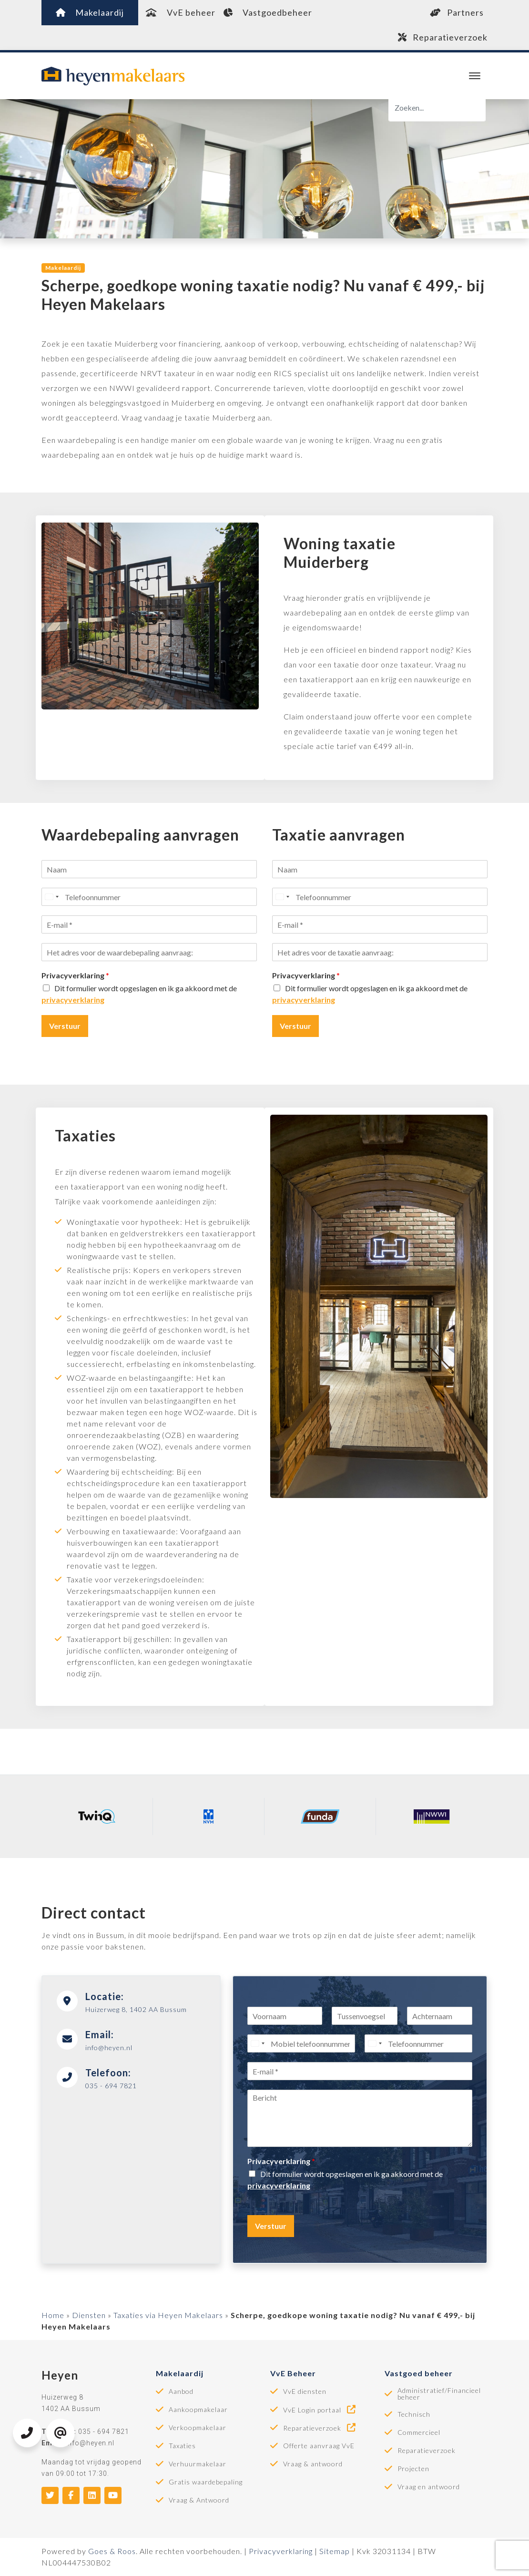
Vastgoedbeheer (267, 12)
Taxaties (182, 2446)
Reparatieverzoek (443, 37)
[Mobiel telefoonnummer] (301, 2043)
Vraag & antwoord (313, 2464)
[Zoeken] (437, 108)
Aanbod (181, 2391)
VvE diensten (304, 2391)
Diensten (89, 2314)
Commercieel (418, 2432)
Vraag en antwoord (428, 2487)
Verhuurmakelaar (197, 2464)
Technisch (413, 2414)
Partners (457, 12)
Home (52, 2314)
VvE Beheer (293, 2373)
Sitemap (334, 2550)
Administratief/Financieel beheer (439, 2394)
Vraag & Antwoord (199, 2500)
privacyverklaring (72, 999)
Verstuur (65, 1025)
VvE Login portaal (320, 2409)
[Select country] (51, 897)
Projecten (413, 2468)
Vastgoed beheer (419, 2373)
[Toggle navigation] (474, 76)
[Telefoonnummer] (149, 897)
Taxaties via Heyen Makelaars (168, 2314)
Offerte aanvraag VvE (319, 2446)
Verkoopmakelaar (197, 2427)
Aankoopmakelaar (198, 2409)
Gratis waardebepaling (206, 2482)
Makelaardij (90, 12)
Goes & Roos (112, 2550)
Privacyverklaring (75, 975)
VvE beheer (180, 12)
